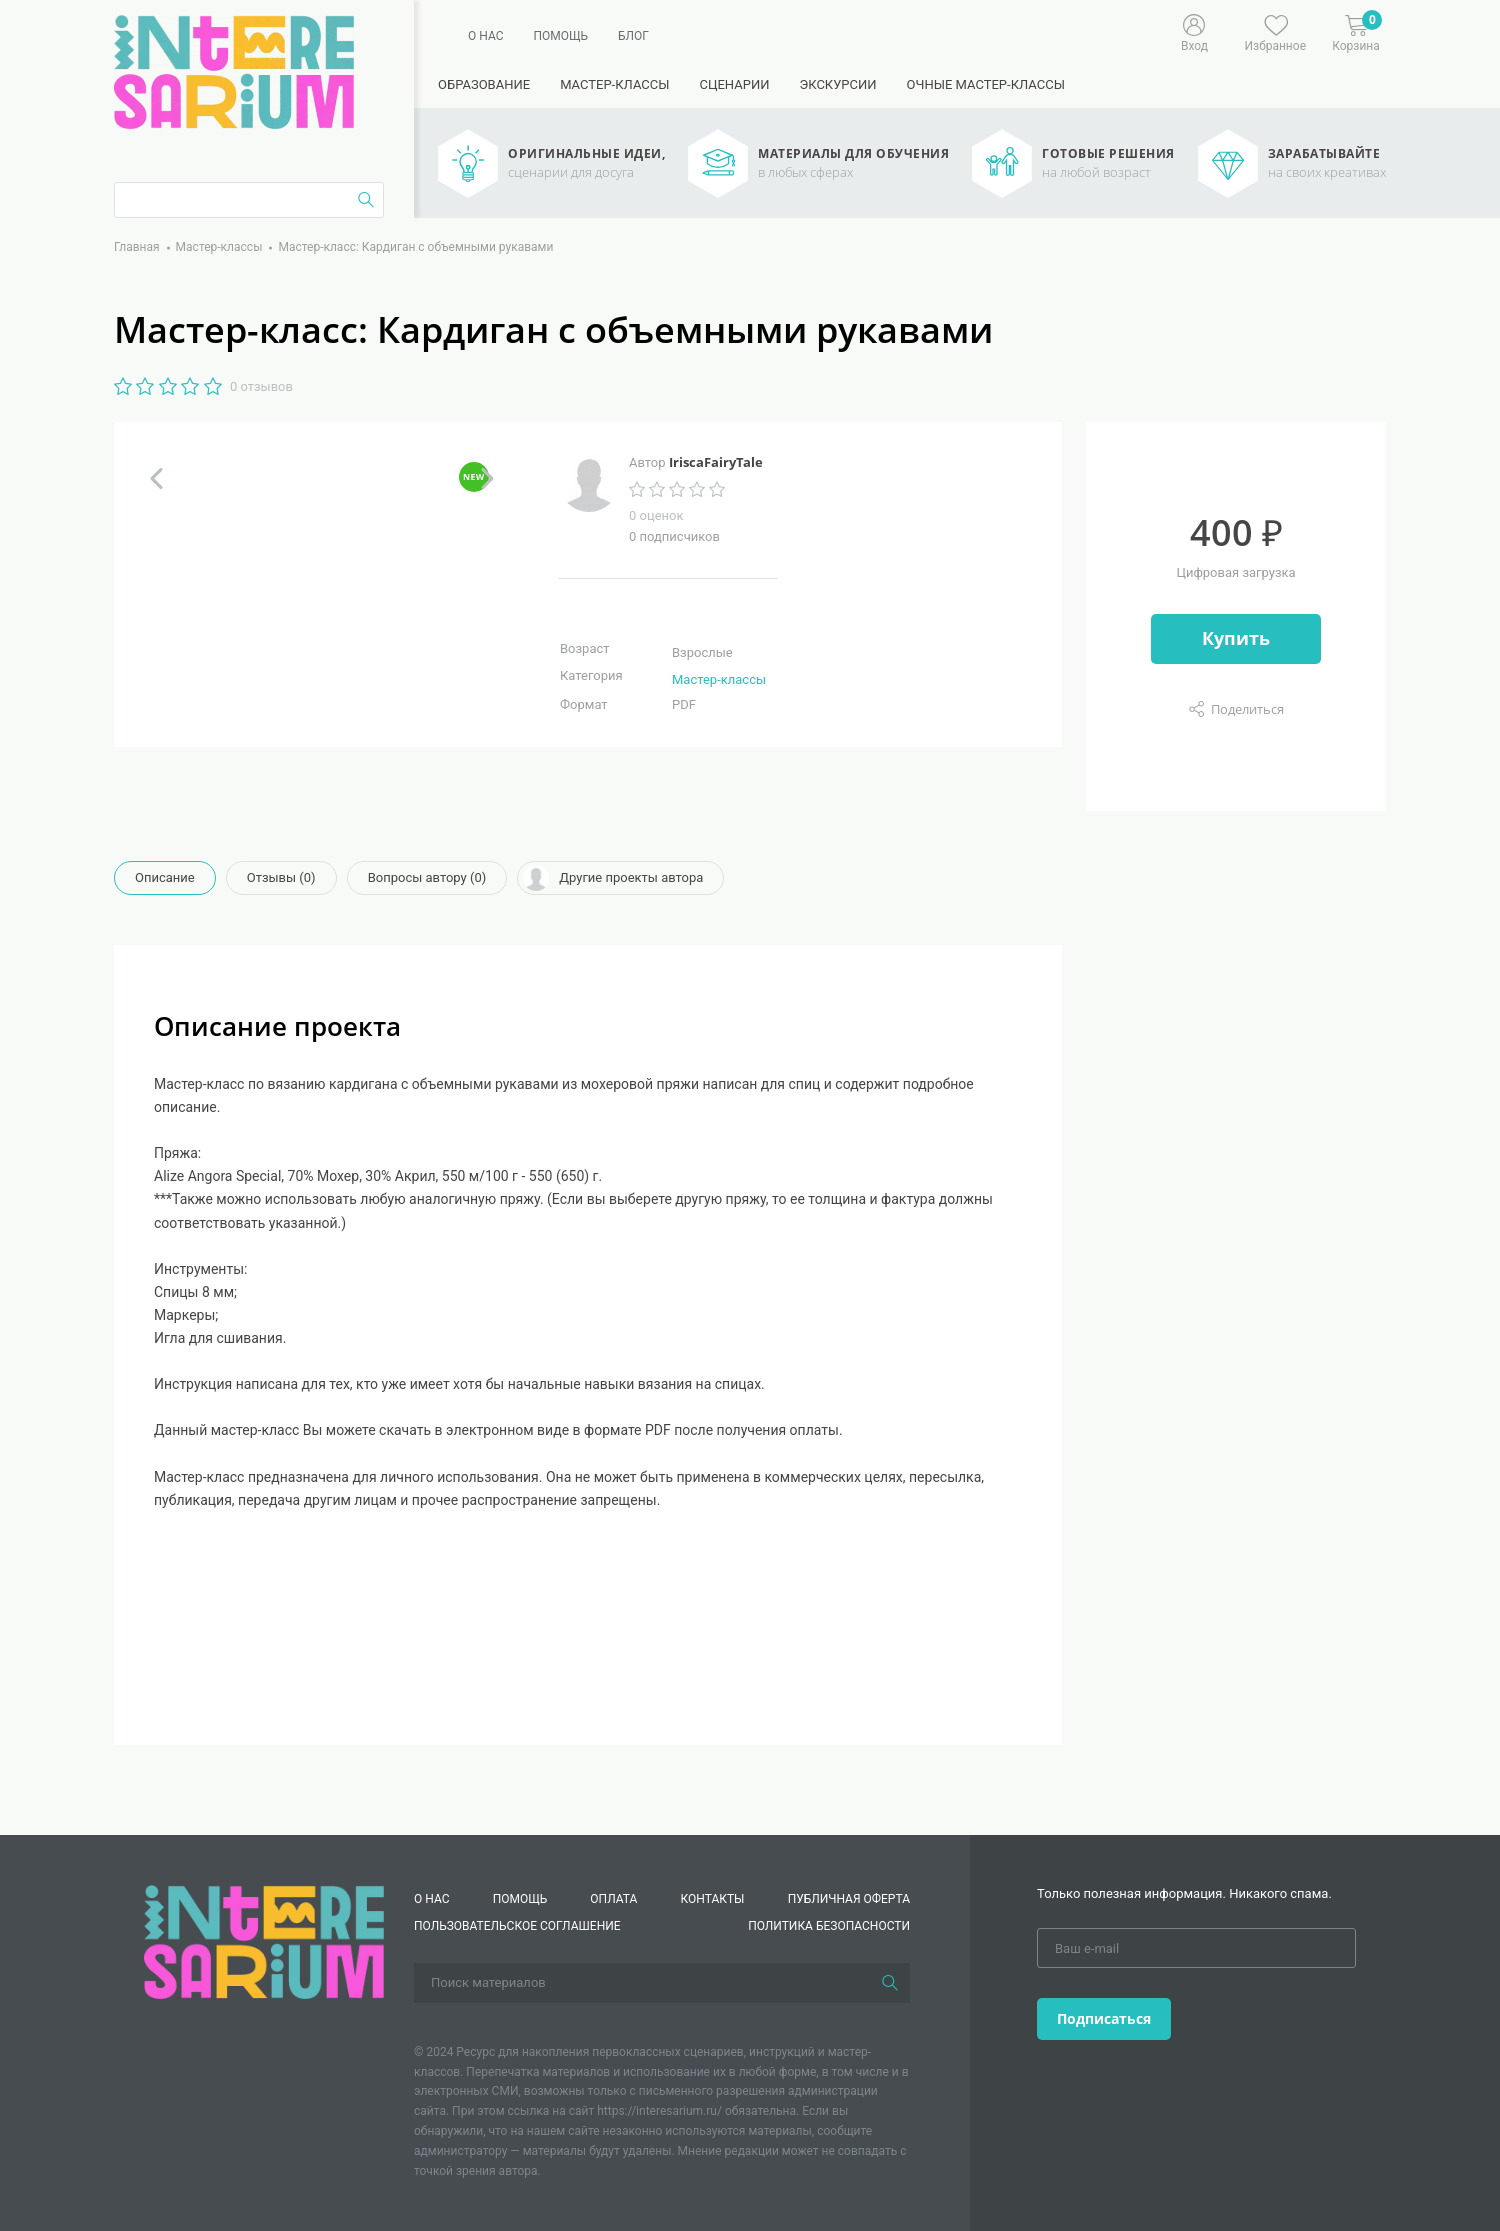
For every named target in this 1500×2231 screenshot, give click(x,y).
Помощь (560, 36)
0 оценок (656, 515)
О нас (485, 36)
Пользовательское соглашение (517, 1926)
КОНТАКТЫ (713, 1899)
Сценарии (734, 84)
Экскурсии (837, 84)
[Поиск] (890, 1983)
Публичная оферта (849, 1899)
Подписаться (1104, 2018)
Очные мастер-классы (986, 84)
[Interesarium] (264, 1940)
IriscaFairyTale (716, 462)
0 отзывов (261, 386)
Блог (633, 36)
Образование (484, 84)
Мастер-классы (614, 84)
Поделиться (1247, 709)
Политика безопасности (829, 1926)
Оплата (613, 1899)
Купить (1236, 638)
